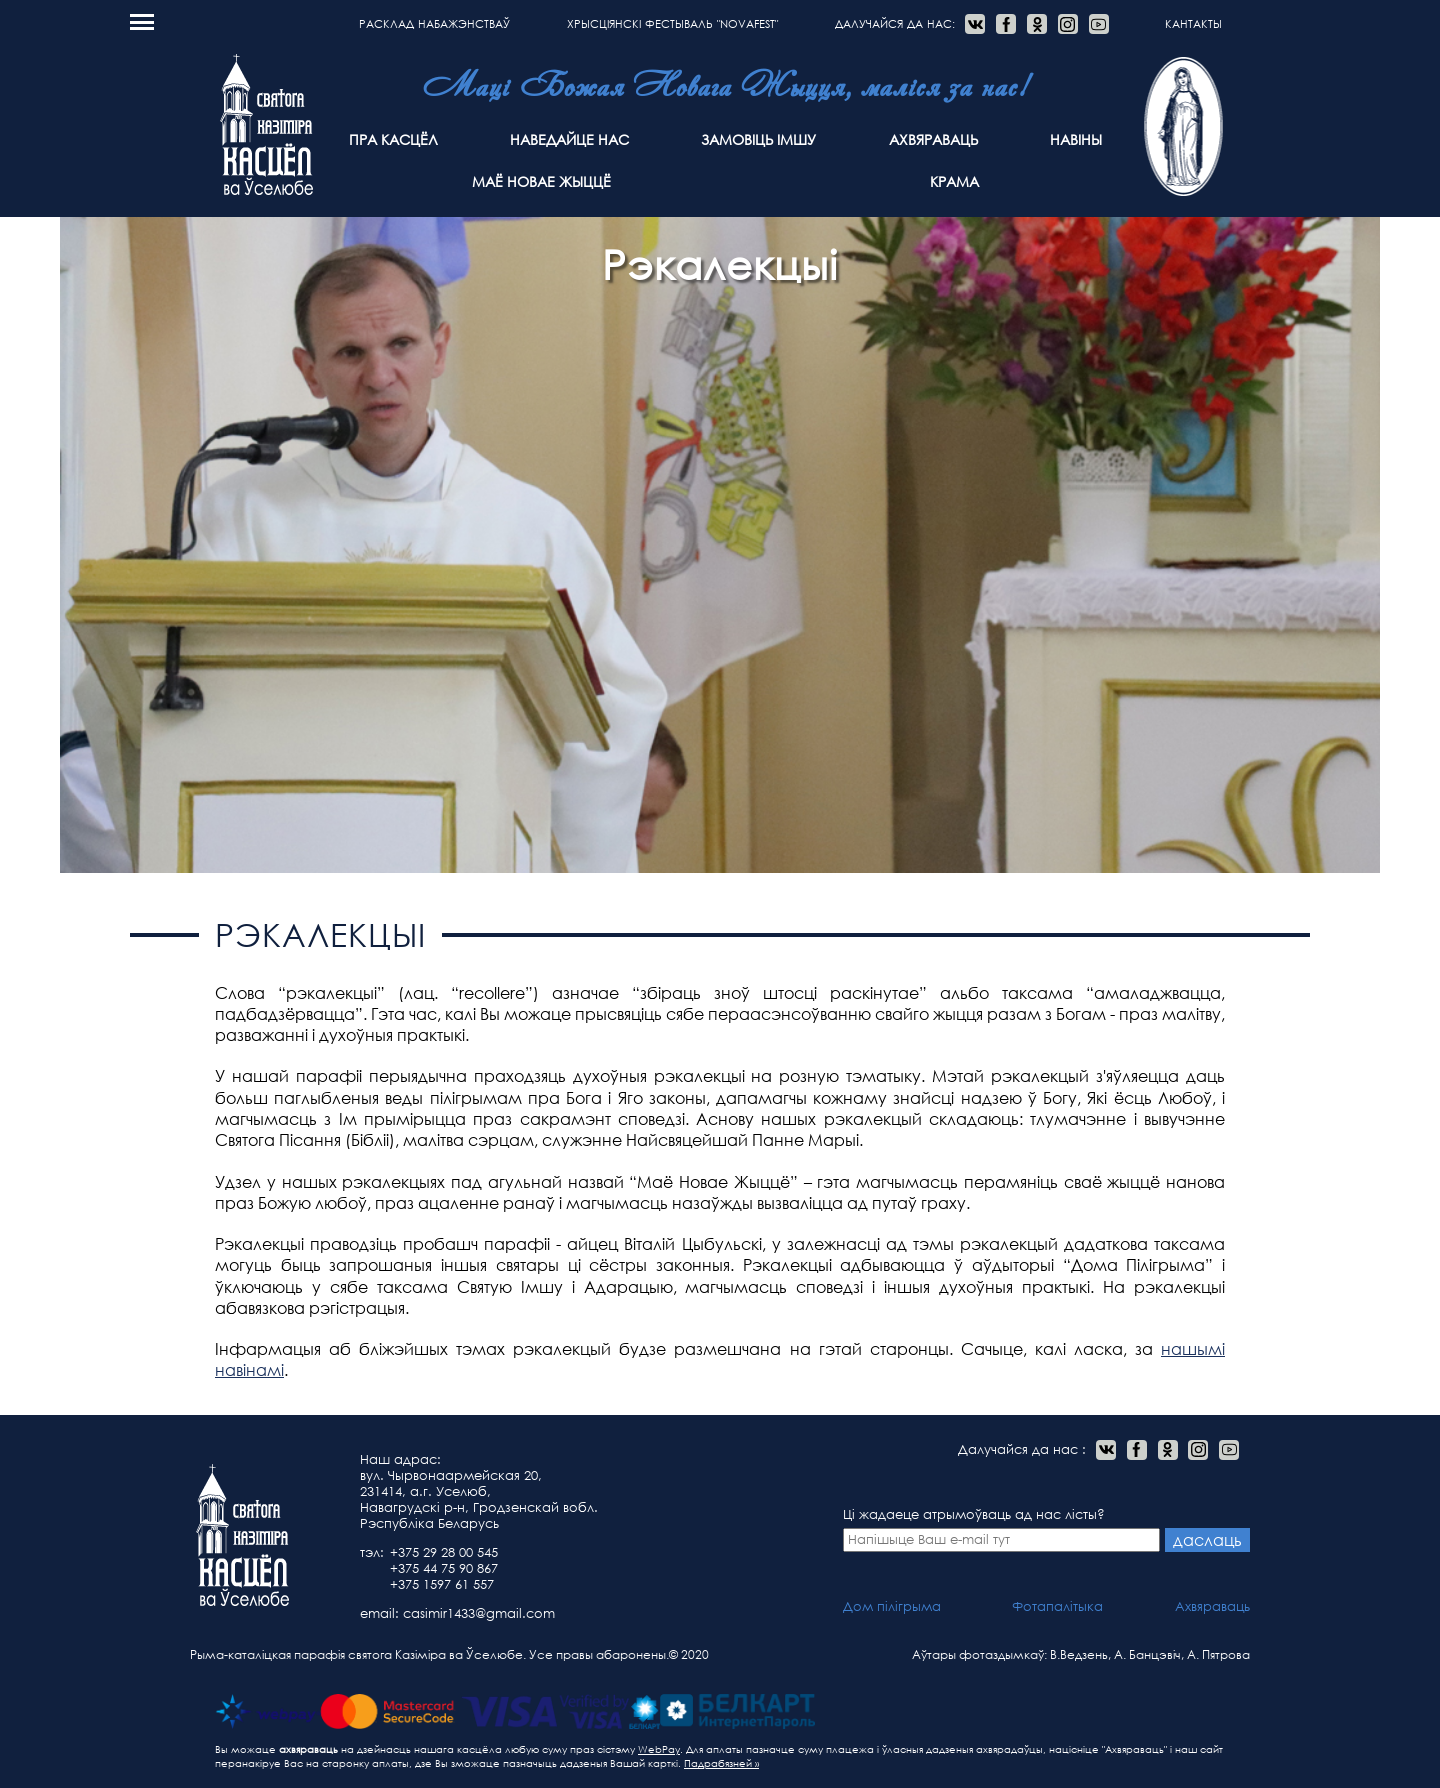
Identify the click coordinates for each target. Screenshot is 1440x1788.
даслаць (1207, 1539)
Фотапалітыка (1057, 1606)
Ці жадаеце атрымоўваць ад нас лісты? (1002, 1529)
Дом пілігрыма (892, 1606)
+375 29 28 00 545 (444, 1552)
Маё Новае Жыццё (541, 181)
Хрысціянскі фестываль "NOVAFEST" (673, 24)
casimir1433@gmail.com (479, 1613)
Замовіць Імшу (758, 139)
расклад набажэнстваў (434, 24)
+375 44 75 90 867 (444, 1568)
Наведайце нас (569, 139)
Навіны (1076, 139)
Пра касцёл (393, 139)
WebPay (659, 1749)
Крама (954, 181)
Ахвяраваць (933, 139)
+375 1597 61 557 (442, 1584)
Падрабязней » (721, 1763)
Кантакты (1193, 24)
